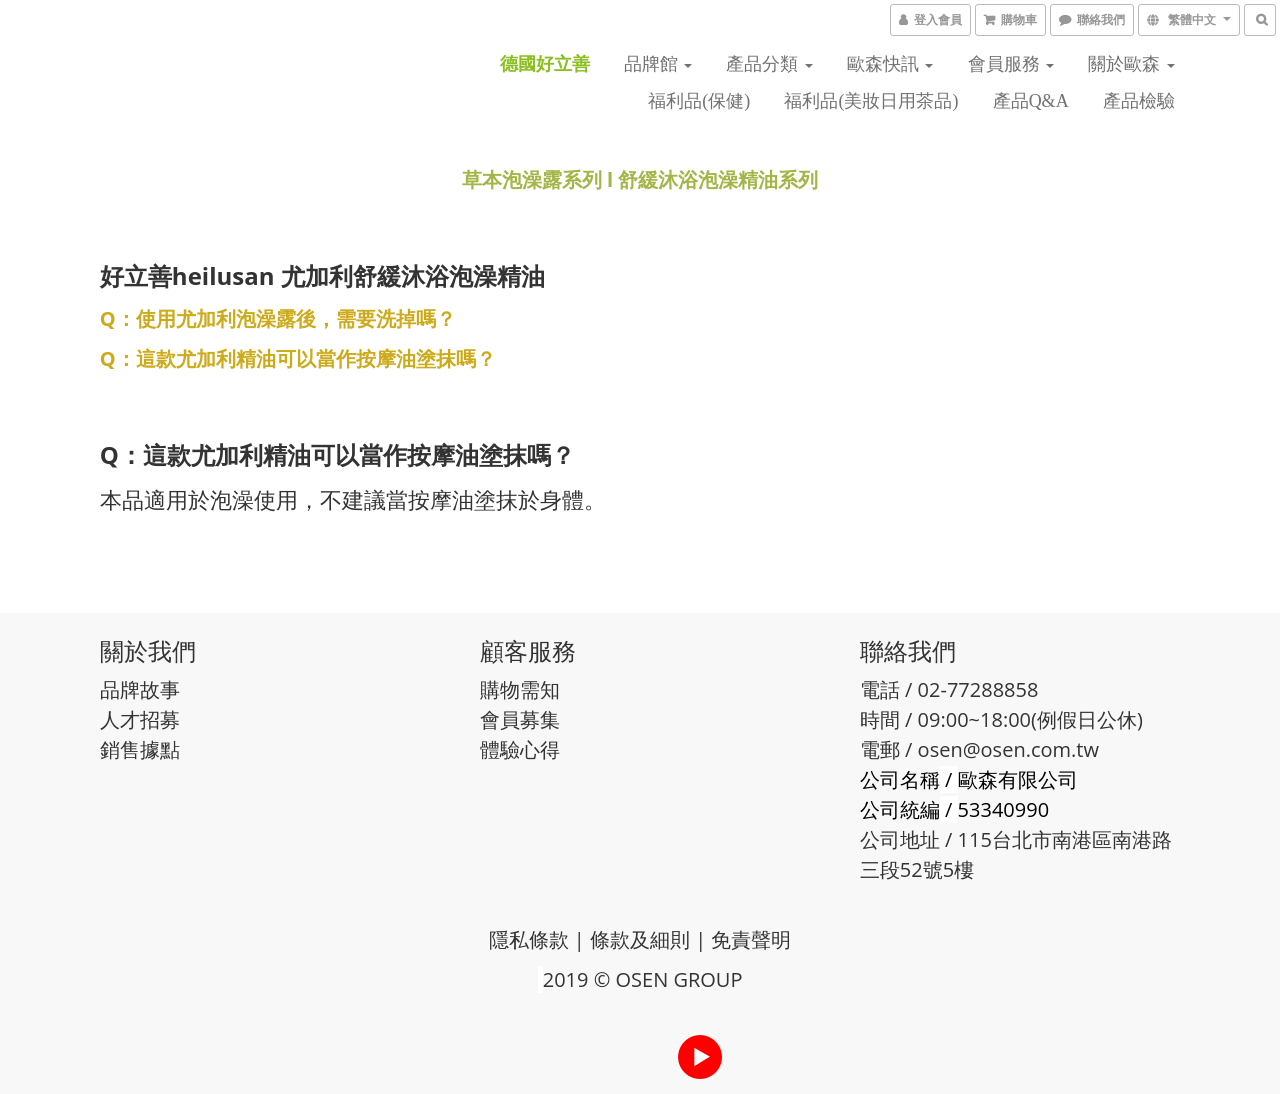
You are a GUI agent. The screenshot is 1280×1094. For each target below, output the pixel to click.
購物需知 (520, 689)
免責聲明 (751, 939)
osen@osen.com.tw (1008, 749)
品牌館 (658, 64)
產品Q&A (1031, 101)
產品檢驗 (1139, 101)
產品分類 (769, 64)
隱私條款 (529, 939)
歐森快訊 (890, 64)
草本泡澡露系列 (532, 179)
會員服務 (1011, 64)
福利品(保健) (699, 101)
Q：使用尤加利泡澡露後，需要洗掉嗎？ (278, 318)
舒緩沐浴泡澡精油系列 (718, 179)
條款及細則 (640, 939)
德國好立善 (545, 64)
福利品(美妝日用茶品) (871, 101)
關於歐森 (1131, 64)
